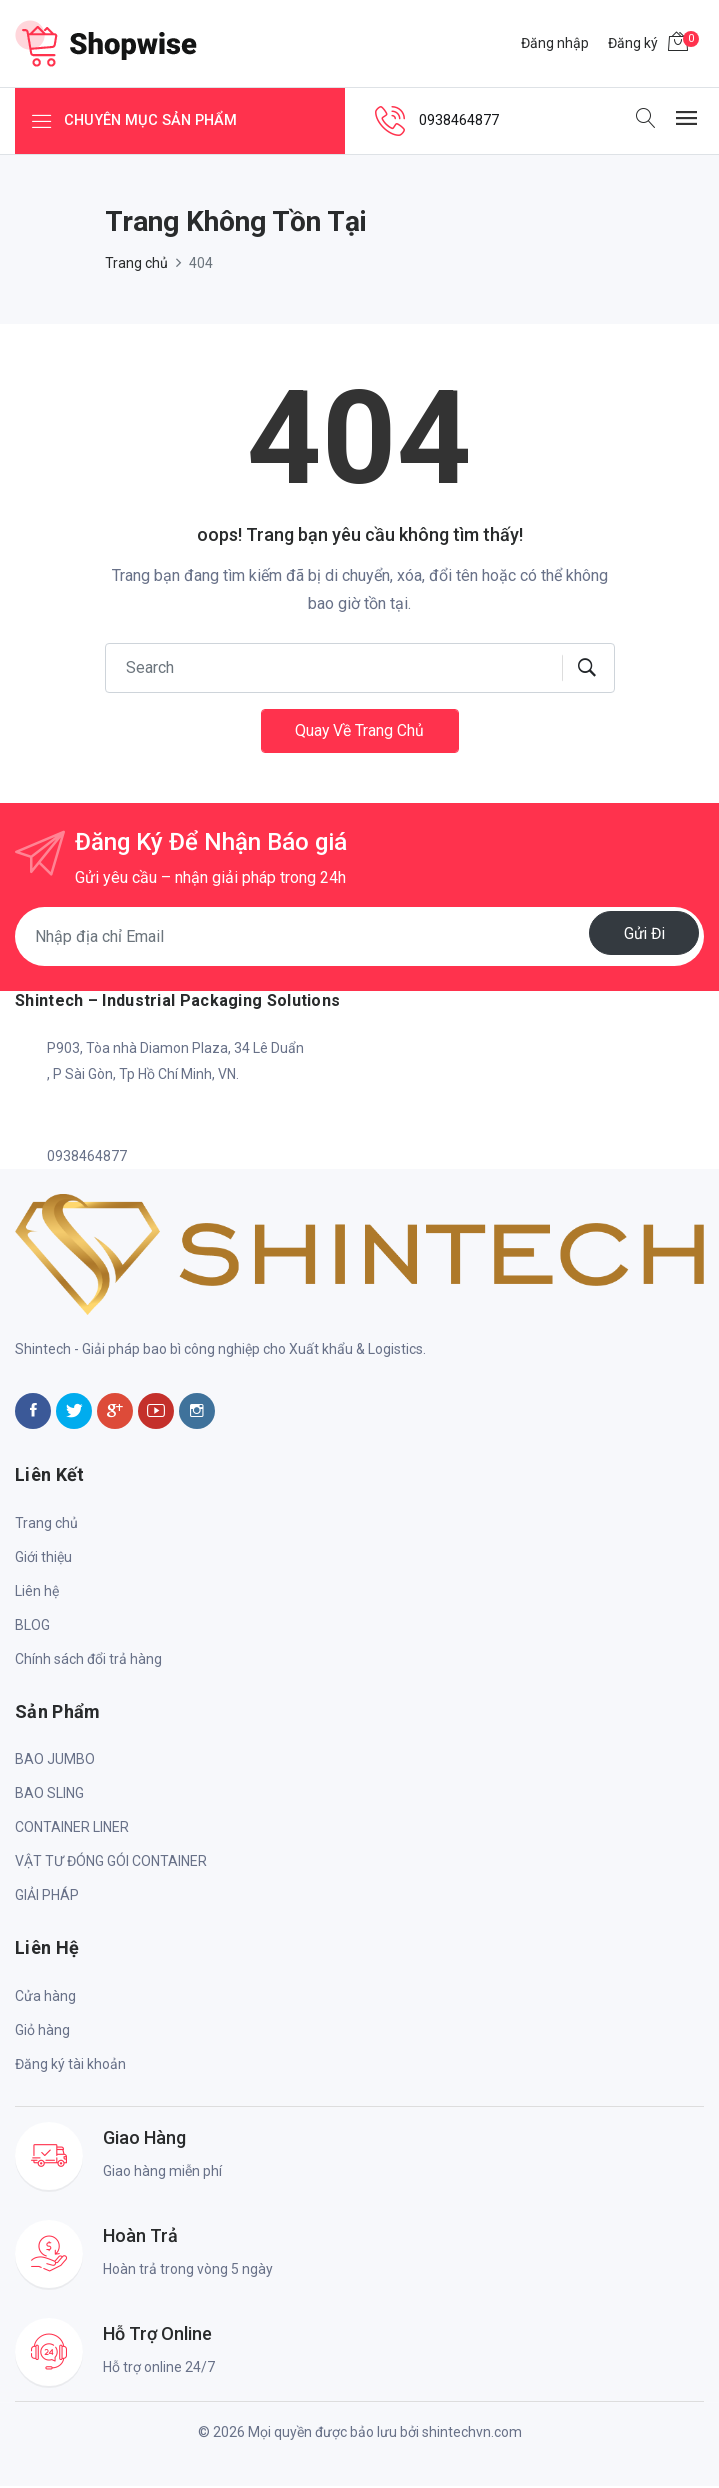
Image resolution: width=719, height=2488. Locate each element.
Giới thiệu (43, 1559)
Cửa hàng (45, 1998)
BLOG (32, 1627)
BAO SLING (49, 1795)
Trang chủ (136, 264)
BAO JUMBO (55, 1761)
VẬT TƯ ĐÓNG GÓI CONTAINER (111, 1863)
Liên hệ (37, 1593)
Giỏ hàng (42, 2032)
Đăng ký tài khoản (70, 2066)
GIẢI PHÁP (47, 1897)
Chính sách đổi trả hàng (88, 1661)
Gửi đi (641, 935)
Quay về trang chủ (360, 731)
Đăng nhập (555, 43)
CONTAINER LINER (72, 1829)
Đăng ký (633, 43)
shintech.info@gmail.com (127, 1117)
